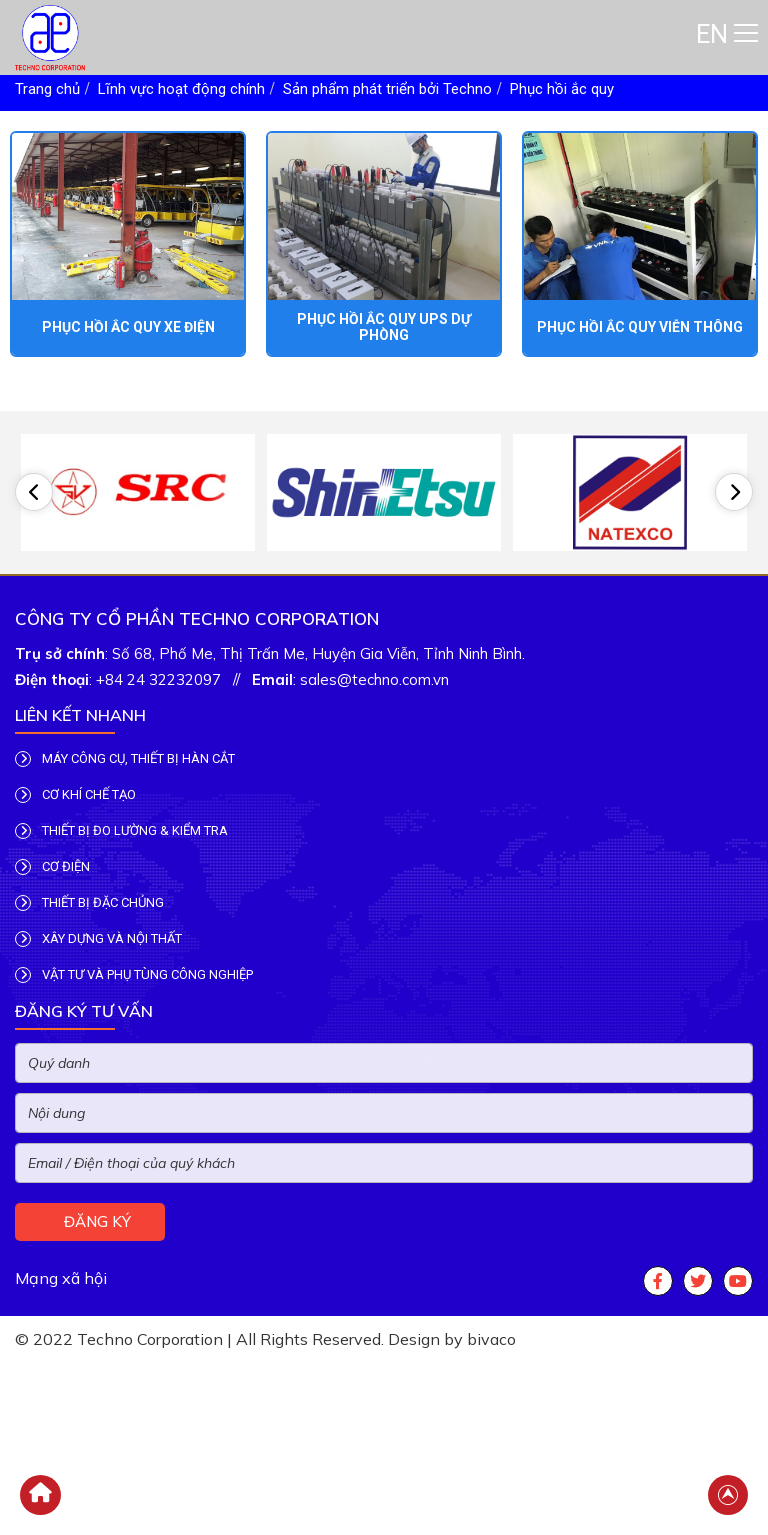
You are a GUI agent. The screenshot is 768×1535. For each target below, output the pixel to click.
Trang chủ (47, 89)
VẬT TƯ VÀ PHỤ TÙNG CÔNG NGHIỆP (134, 1000)
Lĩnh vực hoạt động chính (181, 89)
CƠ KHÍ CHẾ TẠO (75, 820)
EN (712, 34)
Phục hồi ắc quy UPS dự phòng (384, 327)
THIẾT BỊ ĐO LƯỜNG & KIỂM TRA (121, 856)
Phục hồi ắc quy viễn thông (640, 327)
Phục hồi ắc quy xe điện (128, 327)
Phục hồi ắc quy (562, 89)
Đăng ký (95, 1246)
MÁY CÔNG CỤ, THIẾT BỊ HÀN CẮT (125, 784)
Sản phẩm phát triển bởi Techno (387, 89)
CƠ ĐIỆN (52, 892)
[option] (138, 497)
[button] (34, 498)
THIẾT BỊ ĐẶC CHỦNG (89, 928)
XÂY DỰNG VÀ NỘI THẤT (98, 964)
